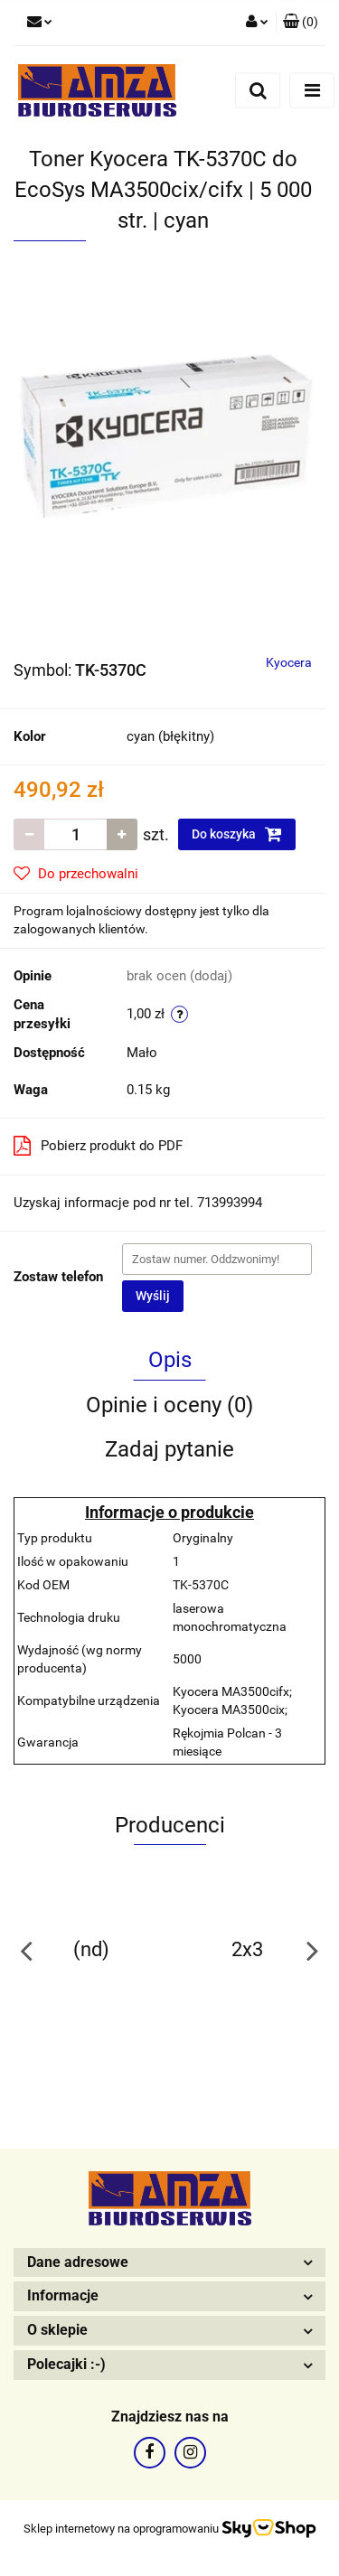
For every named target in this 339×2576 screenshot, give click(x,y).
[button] (300, 22)
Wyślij (153, 1295)
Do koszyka (237, 834)
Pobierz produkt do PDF (98, 1146)
